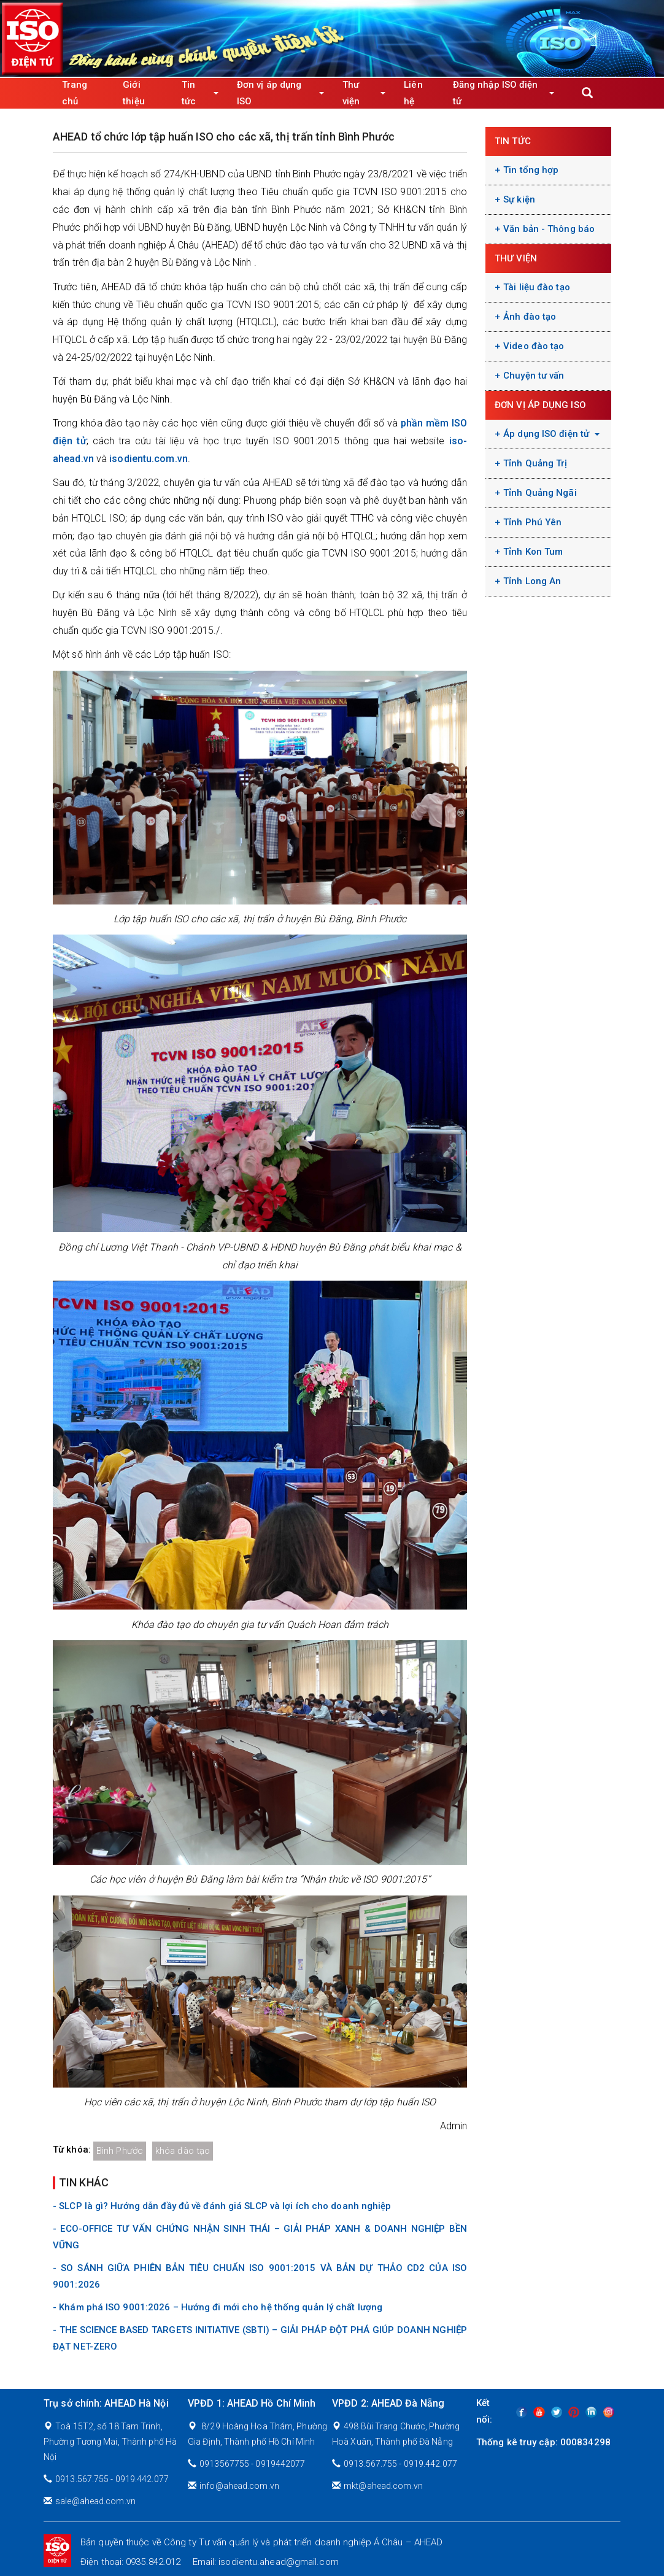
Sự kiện (519, 199)
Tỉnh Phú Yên (532, 522)
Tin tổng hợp (530, 169)
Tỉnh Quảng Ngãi (540, 492)
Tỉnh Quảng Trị (535, 463)
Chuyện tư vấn (533, 375)
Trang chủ (75, 93)
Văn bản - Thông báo (549, 228)
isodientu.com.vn (148, 459)
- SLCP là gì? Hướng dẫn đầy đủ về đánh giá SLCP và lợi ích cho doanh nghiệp (222, 2206)
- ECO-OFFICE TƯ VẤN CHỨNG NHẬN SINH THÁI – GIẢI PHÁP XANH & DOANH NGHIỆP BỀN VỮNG (260, 2237)
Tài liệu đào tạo (536, 287)
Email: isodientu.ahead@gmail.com (266, 2561)
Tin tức (200, 93)
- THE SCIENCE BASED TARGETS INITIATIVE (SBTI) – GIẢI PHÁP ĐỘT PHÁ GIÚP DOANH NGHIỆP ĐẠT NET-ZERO (260, 2338)
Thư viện (363, 93)
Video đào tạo (533, 346)
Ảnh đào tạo (529, 316)
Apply (587, 93)
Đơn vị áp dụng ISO (280, 93)
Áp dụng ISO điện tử (551, 433)
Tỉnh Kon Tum (533, 551)
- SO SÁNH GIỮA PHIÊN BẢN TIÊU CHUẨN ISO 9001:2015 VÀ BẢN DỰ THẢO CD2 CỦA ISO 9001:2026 (260, 2276)
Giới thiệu (134, 93)
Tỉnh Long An (532, 581)
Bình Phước (119, 2150)
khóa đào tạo (182, 2150)
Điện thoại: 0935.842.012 (130, 2561)
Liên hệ (413, 93)
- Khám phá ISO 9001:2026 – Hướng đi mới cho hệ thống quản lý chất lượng (217, 2307)
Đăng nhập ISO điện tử (503, 93)
